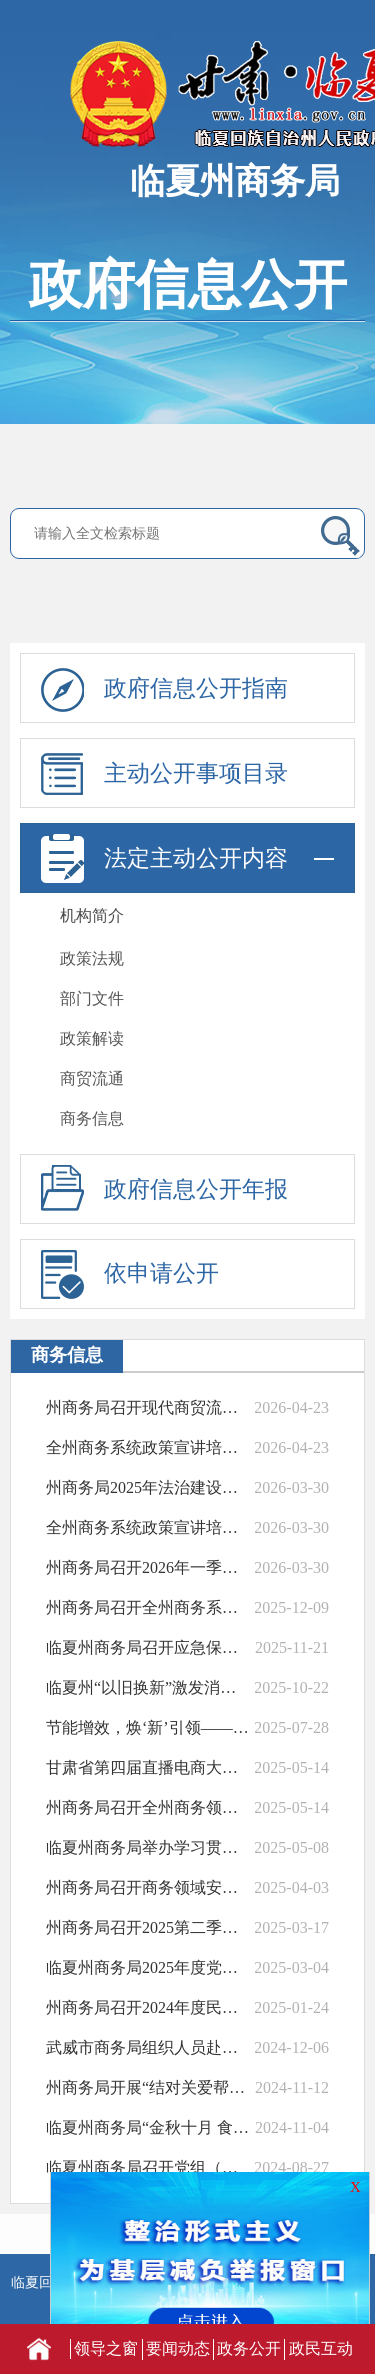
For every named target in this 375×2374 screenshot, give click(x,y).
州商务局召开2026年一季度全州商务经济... (148, 1567)
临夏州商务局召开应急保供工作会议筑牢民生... (148, 1647)
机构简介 (92, 915)
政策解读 (92, 1038)
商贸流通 (92, 1078)
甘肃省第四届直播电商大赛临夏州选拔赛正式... (148, 1767)
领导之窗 (106, 2348)
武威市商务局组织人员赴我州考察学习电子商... (148, 2047)
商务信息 (92, 1118)
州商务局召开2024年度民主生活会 (148, 2007)
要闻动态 (178, 2348)
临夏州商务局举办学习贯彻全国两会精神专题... (148, 1847)
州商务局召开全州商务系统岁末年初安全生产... (148, 1607)
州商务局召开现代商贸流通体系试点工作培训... (148, 1407)
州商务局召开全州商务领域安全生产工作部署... (148, 1807)
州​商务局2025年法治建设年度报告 (148, 1487)
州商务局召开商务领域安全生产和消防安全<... (148, 1887)
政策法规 (92, 958)
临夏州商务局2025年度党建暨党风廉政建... (148, 1967)
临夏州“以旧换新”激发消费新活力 (148, 1687)
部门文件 (92, 998)
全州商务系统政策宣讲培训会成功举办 (148, 1447)
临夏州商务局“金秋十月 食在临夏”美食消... (148, 2127)
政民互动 (321, 2348)
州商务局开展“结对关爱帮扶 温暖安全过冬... (148, 2087)
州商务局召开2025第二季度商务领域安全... (148, 1927)
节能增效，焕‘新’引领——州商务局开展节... (148, 1727)
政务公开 (249, 2348)
